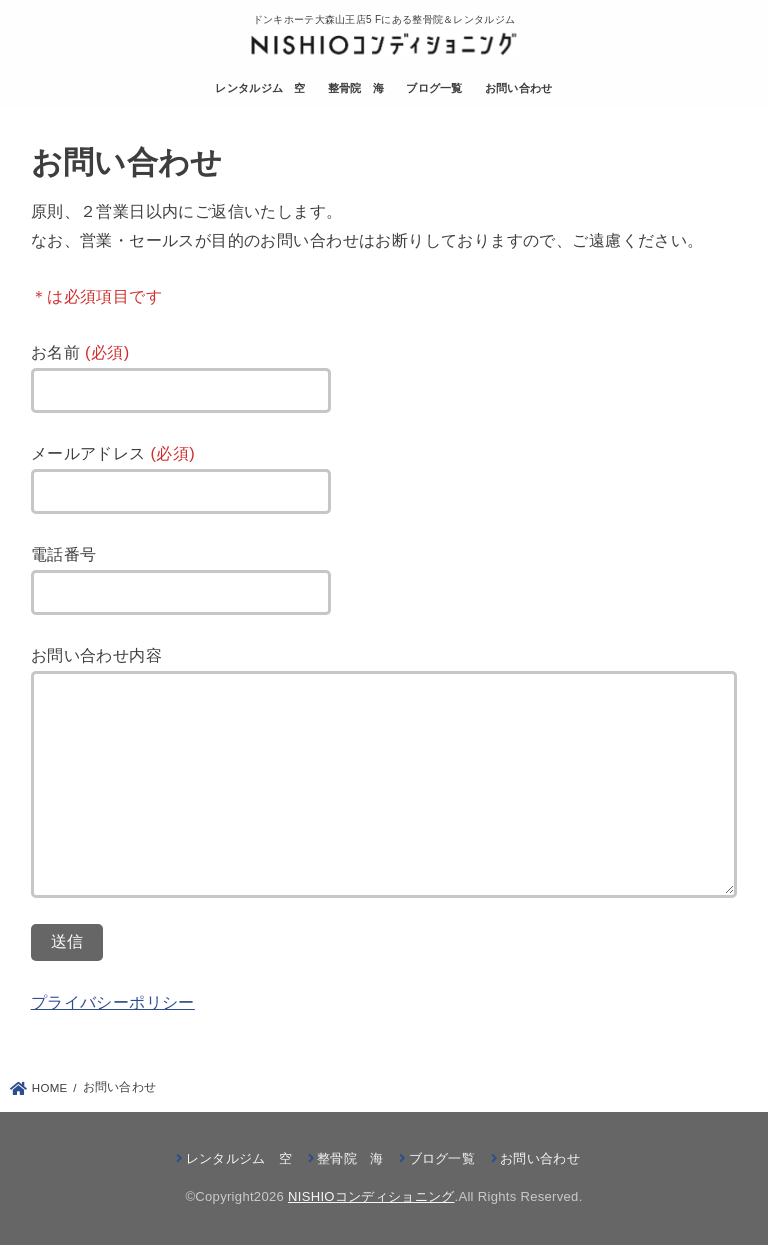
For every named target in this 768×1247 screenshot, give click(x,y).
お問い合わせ (519, 89)
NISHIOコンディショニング (371, 1198)
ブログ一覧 (435, 89)
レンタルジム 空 (260, 89)
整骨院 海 (356, 89)
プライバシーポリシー (113, 1003)
